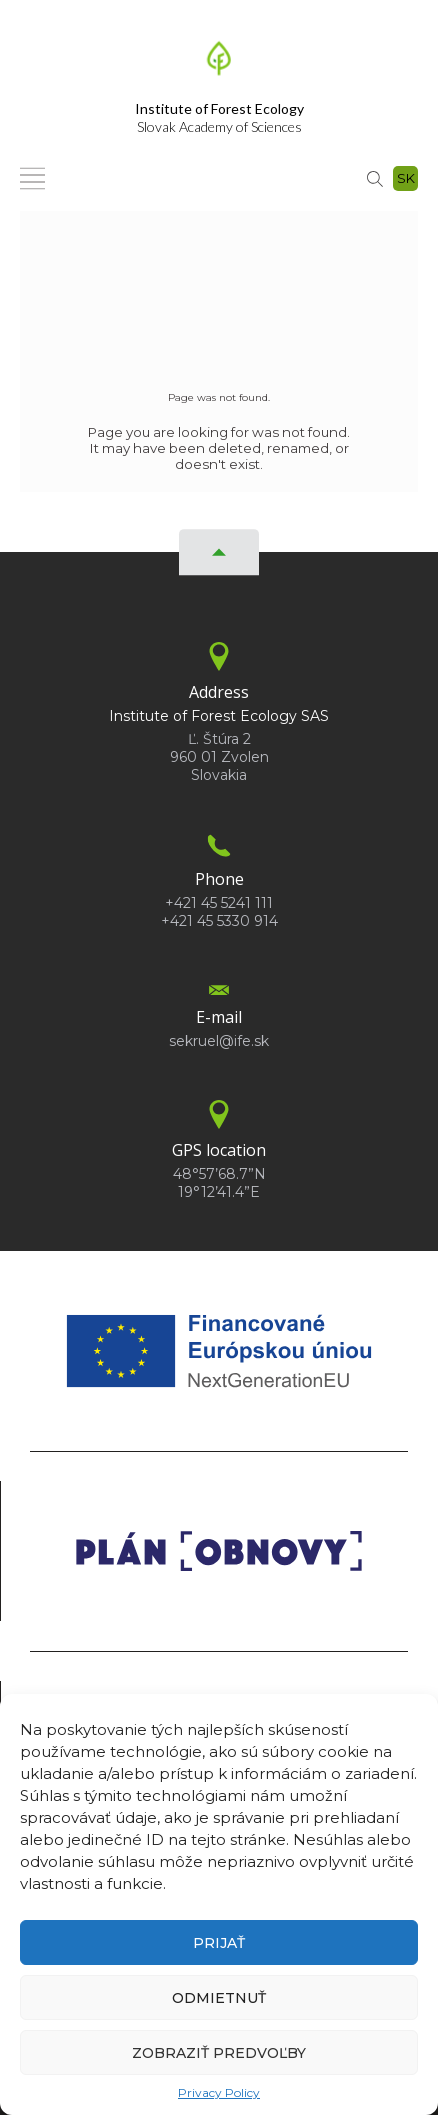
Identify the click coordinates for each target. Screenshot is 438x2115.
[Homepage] (219, 64)
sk (406, 178)
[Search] (375, 178)
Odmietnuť (219, 1998)
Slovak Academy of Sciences (219, 117)
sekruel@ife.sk (219, 1041)
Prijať (219, 1943)
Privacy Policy (219, 2092)
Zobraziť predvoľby (219, 2053)
